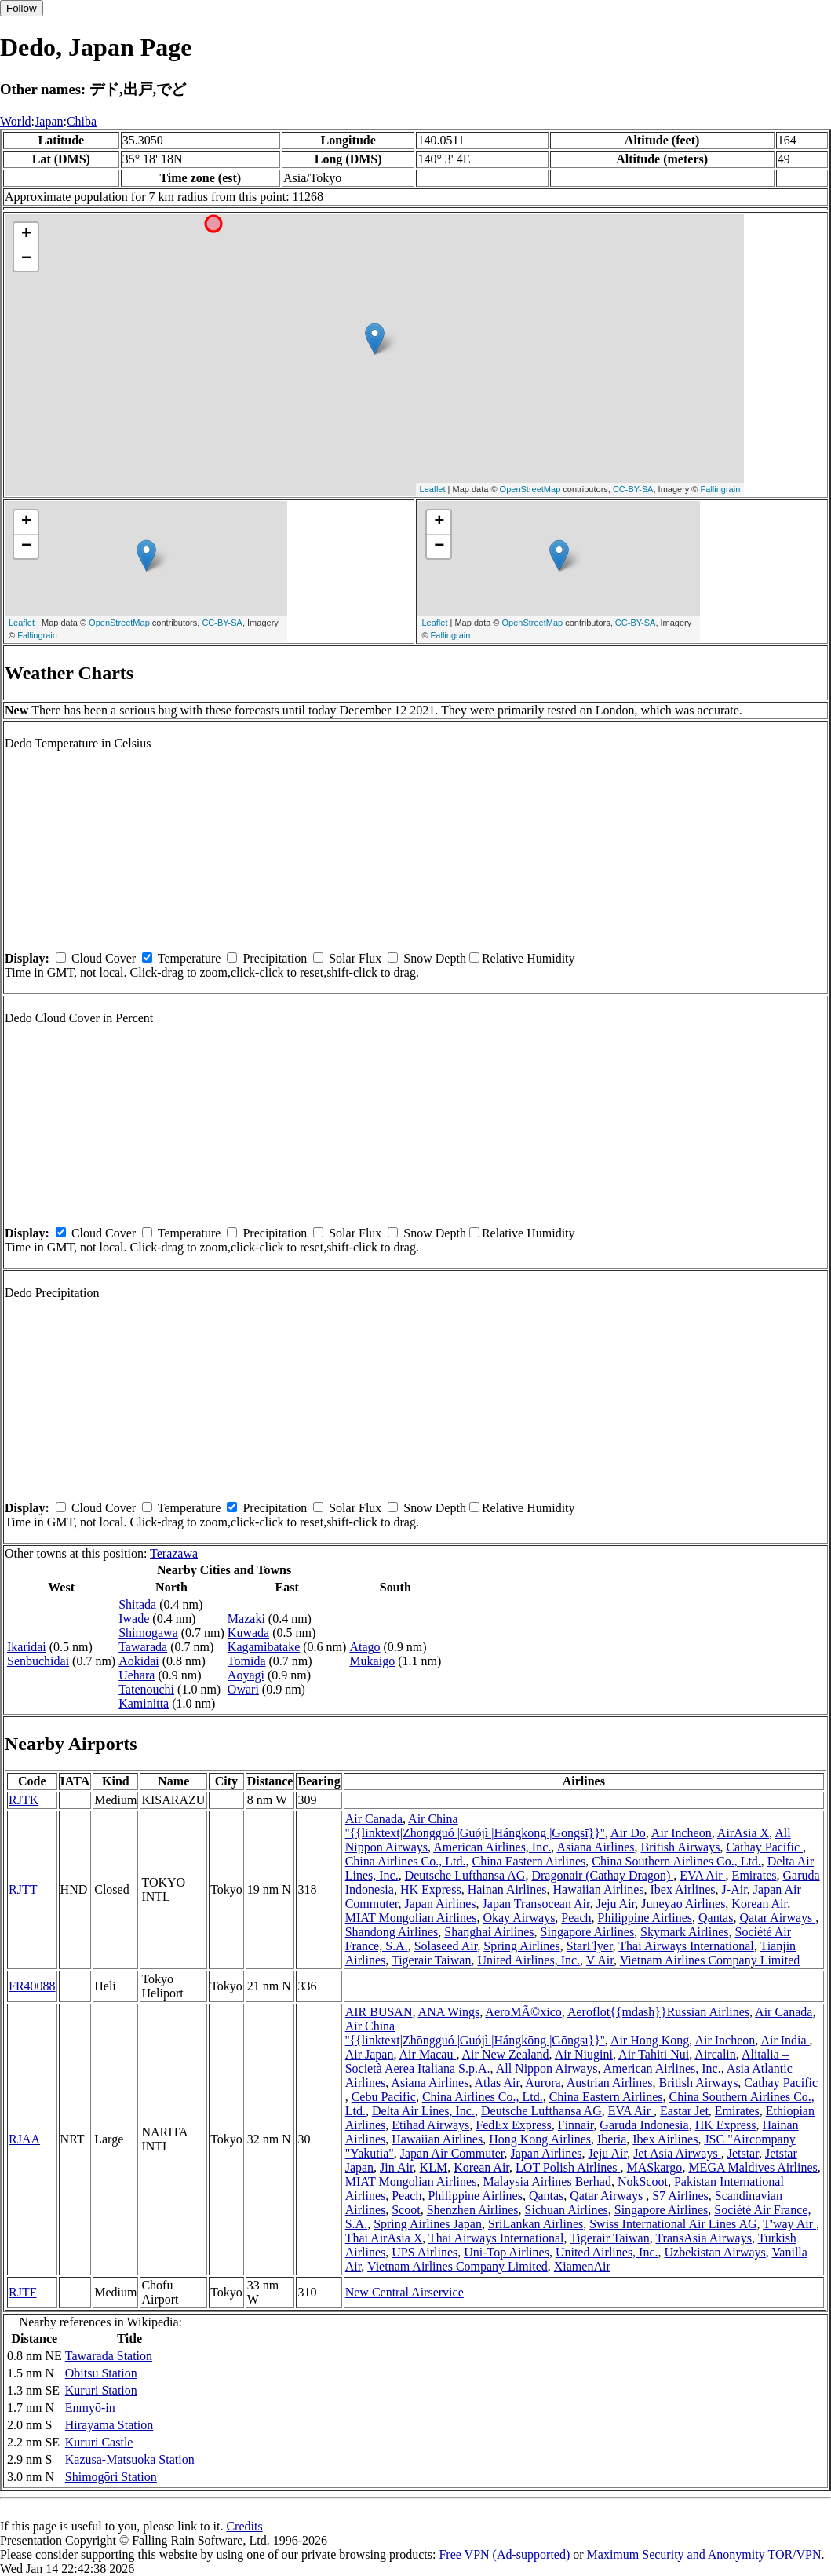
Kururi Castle (99, 2442)
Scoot (406, 2209)
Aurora (542, 2082)
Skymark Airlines (684, 1931)
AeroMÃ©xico (523, 2012)
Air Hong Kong (649, 2040)
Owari (243, 1689)
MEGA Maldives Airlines (752, 2167)
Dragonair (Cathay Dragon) (602, 1875)
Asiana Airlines (595, 1847)
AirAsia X (743, 1833)
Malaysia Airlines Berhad (547, 2181)
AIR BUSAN (379, 2012)
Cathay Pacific (764, 1847)
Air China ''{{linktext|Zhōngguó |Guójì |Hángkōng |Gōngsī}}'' (475, 1826)
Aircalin (714, 2054)
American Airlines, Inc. (492, 1847)
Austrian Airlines (610, 2082)
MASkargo (655, 2167)
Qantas (715, 1917)
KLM (434, 2167)
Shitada (137, 1604)
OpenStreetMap (530, 489)
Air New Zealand (505, 2054)
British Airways (680, 1847)
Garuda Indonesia (644, 2125)
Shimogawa (148, 1632)
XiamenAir (582, 2266)
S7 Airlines (680, 2195)
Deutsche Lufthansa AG (465, 1875)
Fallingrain (721, 489)
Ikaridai (26, 1646)
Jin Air (396, 2167)
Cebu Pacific (384, 2096)
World (15, 121)
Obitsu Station (101, 2373)
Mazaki (246, 1618)
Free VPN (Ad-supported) (504, 2554)
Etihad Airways (430, 2125)
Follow (21, 8)
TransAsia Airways (703, 2238)
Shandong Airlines (392, 1931)
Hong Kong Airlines (540, 2139)
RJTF (23, 2292)
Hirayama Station (109, 2425)
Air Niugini (584, 2054)
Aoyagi (246, 1675)
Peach (576, 1917)
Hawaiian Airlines (598, 1889)
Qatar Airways (777, 1917)
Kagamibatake (264, 1646)
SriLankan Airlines (535, 2224)
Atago (364, 1646)
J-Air (734, 1889)
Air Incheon (681, 1833)
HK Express (430, 1889)
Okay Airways (519, 1917)
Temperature (189, 958)
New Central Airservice (404, 2292)
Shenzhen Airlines (473, 2209)
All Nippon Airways (547, 2068)
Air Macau (428, 2054)
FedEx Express (513, 2125)
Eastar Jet (684, 2110)
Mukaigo (372, 1661)
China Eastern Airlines (528, 1861)
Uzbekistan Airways (715, 2252)
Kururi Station (101, 2390)
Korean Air (759, 1903)
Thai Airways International (685, 1946)
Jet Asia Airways (677, 2153)
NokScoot (643, 2181)
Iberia (611, 2139)
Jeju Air (616, 1903)
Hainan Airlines (507, 1889)
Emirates (754, 1875)
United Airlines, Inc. (528, 1960)
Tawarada (142, 1646)
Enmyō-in (90, 2407)
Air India (784, 2040)
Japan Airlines (440, 1903)
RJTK (23, 1800)
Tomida (247, 1661)
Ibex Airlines (682, 1889)
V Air (600, 1960)
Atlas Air (497, 2082)
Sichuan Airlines (566, 2209)
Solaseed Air (446, 1946)
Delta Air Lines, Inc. (423, 2110)
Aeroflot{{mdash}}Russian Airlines (658, 2012)
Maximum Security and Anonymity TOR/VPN (704, 2554)
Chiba (82, 121)
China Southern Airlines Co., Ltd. (676, 1861)
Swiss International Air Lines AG (672, 2224)
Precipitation (274, 958)
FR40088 (32, 1986)
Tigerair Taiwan (432, 1960)
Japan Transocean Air (536, 1903)
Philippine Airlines (645, 1917)
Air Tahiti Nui (653, 2054)
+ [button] (26, 235)
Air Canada (374, 1818)
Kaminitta (143, 1703)
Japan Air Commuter (452, 2153)
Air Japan (369, 2054)
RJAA (24, 2139)
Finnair (576, 2125)
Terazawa (174, 1553)
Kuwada (248, 1632)
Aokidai (138, 1661)
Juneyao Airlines (683, 1903)
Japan (49, 121)
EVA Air (702, 1875)
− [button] (26, 259)
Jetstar (743, 2153)
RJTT (23, 1889)
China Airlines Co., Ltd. (405, 1861)
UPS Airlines (424, 2252)
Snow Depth (434, 958)
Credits (244, 2526)
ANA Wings (449, 2012)
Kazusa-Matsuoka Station (130, 2459)
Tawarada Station (108, 2355)
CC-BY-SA (633, 489)
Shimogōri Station (111, 2476)
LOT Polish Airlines (568, 2167)
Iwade (133, 1618)
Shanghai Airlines (489, 1931)
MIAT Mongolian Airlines (411, 1917)
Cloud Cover (103, 958)
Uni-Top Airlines (506, 2252)
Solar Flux (355, 958)
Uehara (136, 1675)
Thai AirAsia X (384, 2238)
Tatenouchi (146, 1689)
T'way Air (789, 2224)
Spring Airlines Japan (428, 2224)
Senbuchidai (38, 1661)
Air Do (628, 1833)
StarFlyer (590, 1946)
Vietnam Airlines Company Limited (710, 1960)
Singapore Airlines (588, 1931)
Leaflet (433, 489)
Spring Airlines (521, 1946)
